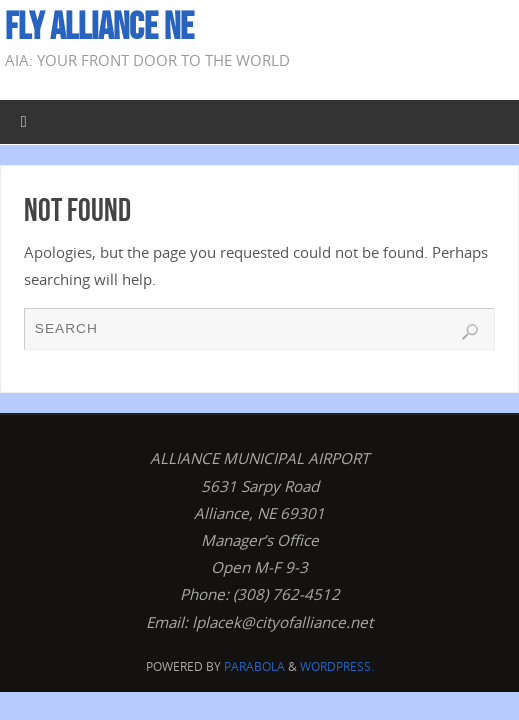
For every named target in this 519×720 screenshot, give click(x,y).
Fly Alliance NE (99, 26)
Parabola (254, 666)
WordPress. (337, 666)
